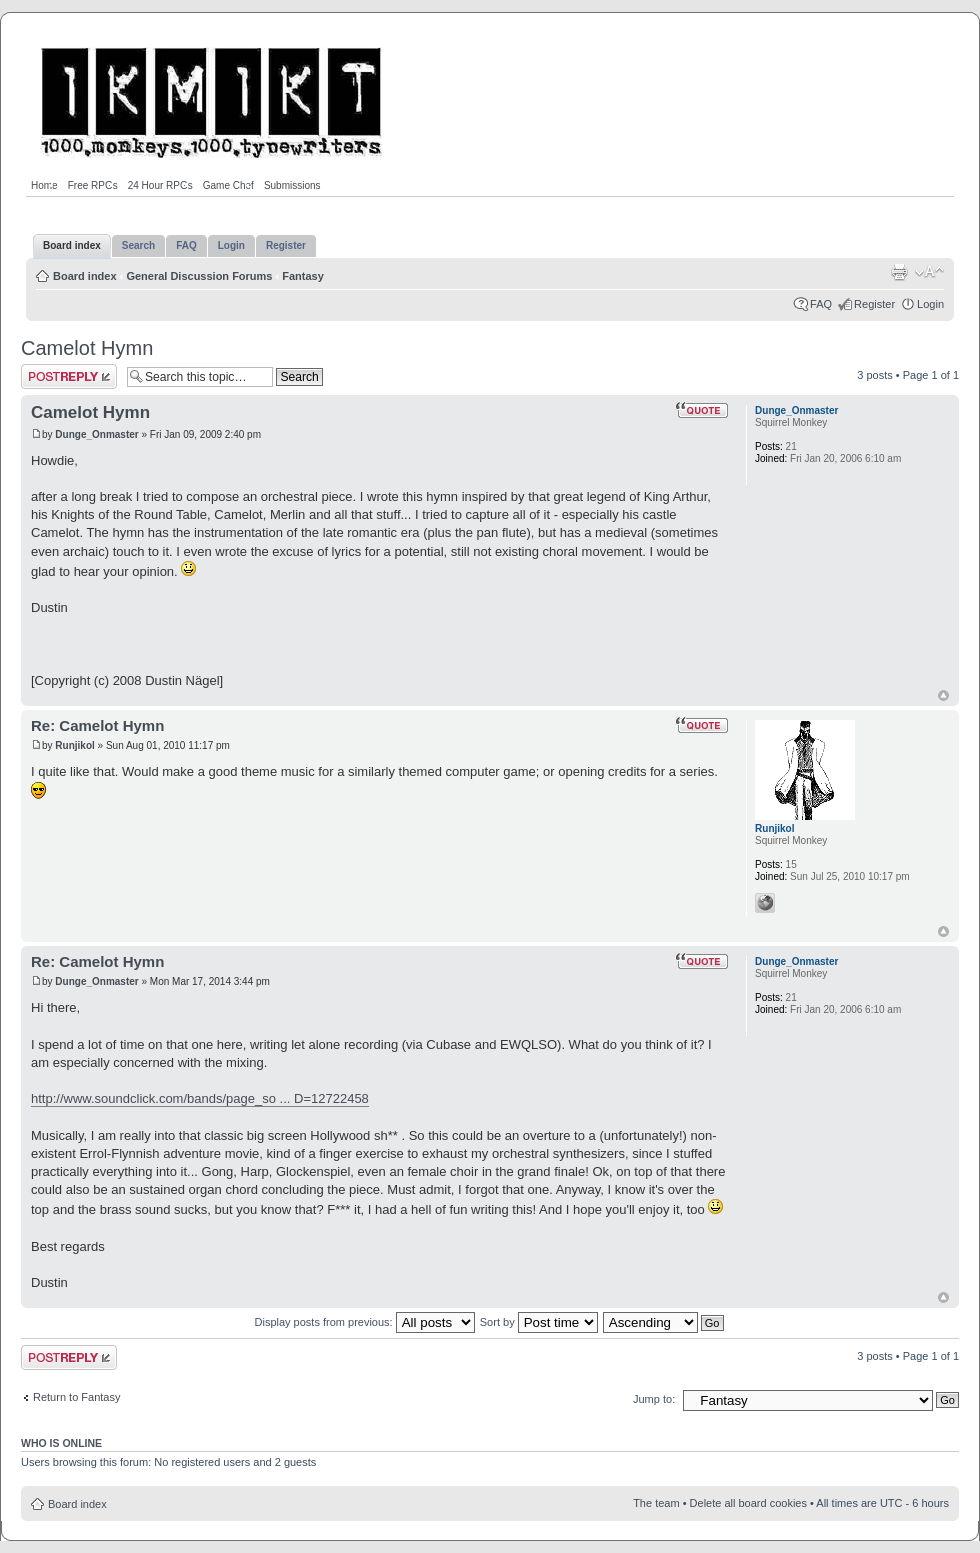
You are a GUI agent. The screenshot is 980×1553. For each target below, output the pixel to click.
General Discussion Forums (199, 276)
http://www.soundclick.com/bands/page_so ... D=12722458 (200, 1098)
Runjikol (74, 745)
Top (943, 695)
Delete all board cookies (748, 1503)
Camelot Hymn (87, 348)
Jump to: (654, 1399)
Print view (899, 272)
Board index (85, 276)
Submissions (292, 185)
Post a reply (69, 376)
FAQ (821, 304)
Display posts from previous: (365, 1322)
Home (44, 185)
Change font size (929, 272)
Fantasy (303, 276)
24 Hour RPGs (160, 185)
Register (874, 304)
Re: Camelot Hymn (97, 725)
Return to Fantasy (76, 1397)
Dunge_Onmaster (96, 434)
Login (930, 304)
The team (656, 1503)
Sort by (539, 1322)
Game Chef (228, 185)
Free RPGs (93, 185)
